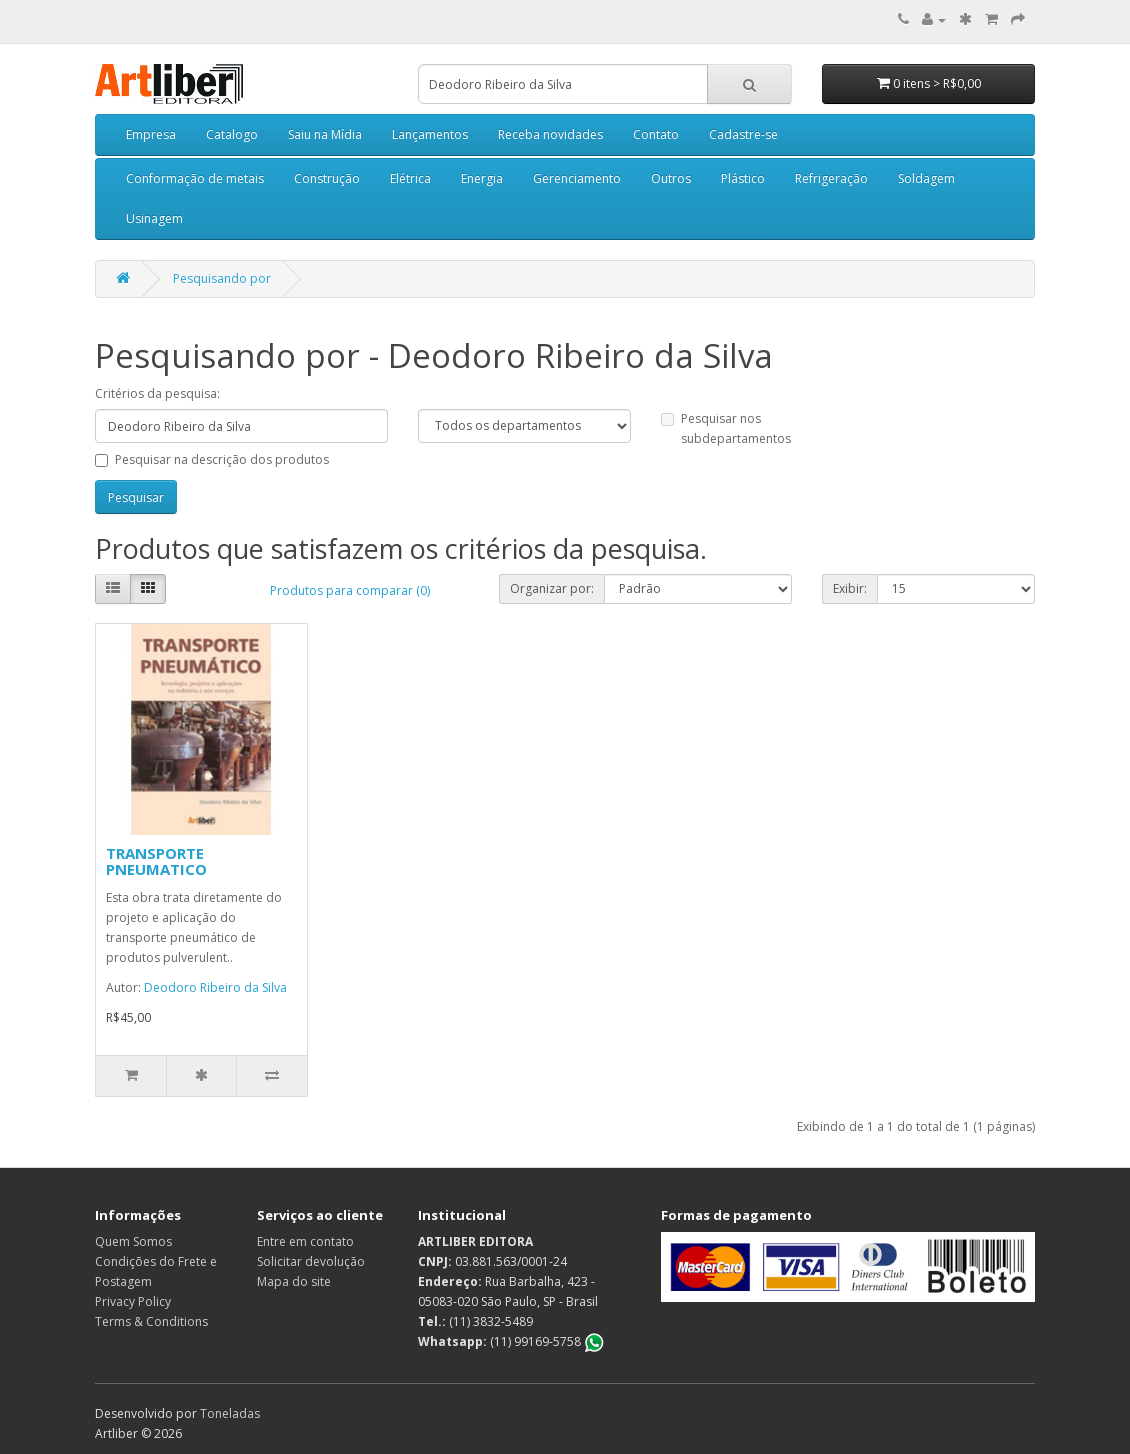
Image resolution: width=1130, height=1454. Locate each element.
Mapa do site (294, 1281)
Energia (482, 178)
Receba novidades (550, 134)
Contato (656, 134)
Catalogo (232, 134)
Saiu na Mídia (325, 134)
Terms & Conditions (151, 1321)
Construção (327, 178)
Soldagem (926, 178)
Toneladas (230, 1413)
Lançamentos (430, 134)
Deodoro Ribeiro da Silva (215, 987)
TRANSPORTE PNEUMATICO (156, 861)
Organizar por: (552, 588)
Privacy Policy (133, 1301)
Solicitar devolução (311, 1261)
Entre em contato (305, 1241)
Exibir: (850, 588)
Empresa (151, 134)
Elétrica (410, 178)
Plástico (743, 178)
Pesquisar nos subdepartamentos (726, 428)
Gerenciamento (577, 178)
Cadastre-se (743, 134)
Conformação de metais (195, 178)
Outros (671, 178)
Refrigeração (831, 178)
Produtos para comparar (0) (350, 590)
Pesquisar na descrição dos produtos (212, 459)
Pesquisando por (222, 278)
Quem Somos (133, 1241)
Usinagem (154, 218)
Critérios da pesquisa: (157, 393)
